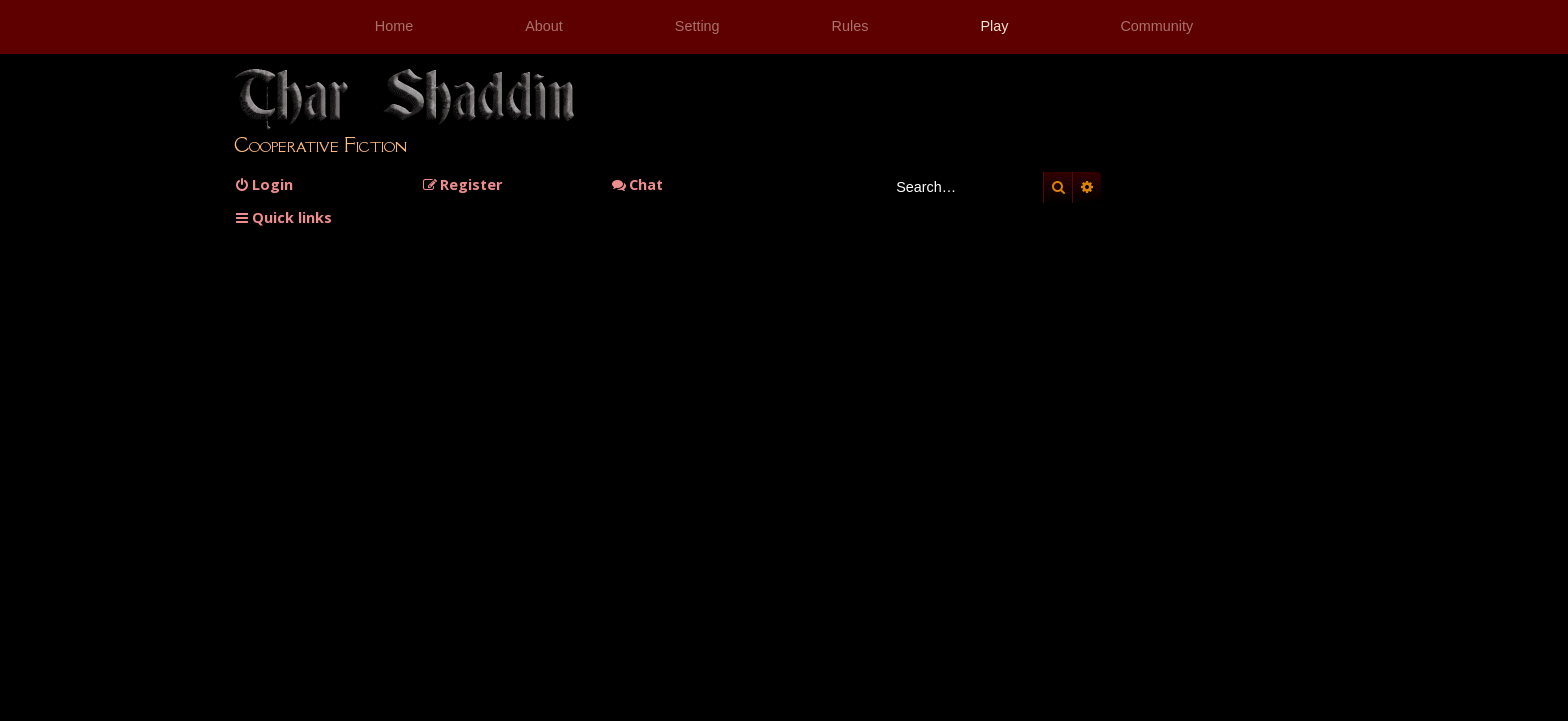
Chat (637, 184)
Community (1156, 26)
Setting (697, 26)
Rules (850, 26)
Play (994, 26)
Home (394, 26)
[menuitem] (263, 184)
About (544, 26)
